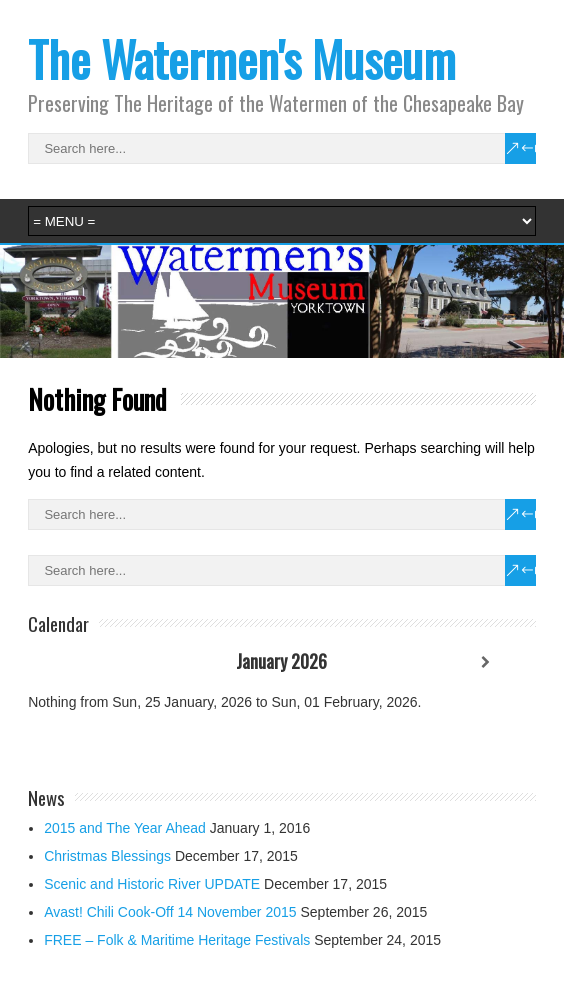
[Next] (485, 662)
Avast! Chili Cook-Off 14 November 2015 (170, 912)
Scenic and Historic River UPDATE (152, 884)
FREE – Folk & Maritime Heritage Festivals (177, 940)
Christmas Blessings (107, 856)
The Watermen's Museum (242, 58)
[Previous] (79, 662)
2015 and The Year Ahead (125, 828)
